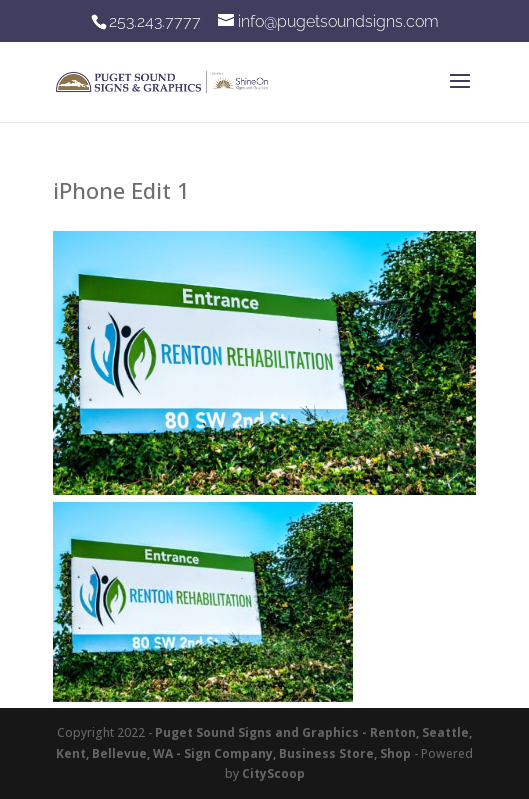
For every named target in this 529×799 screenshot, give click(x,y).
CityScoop (273, 773)
